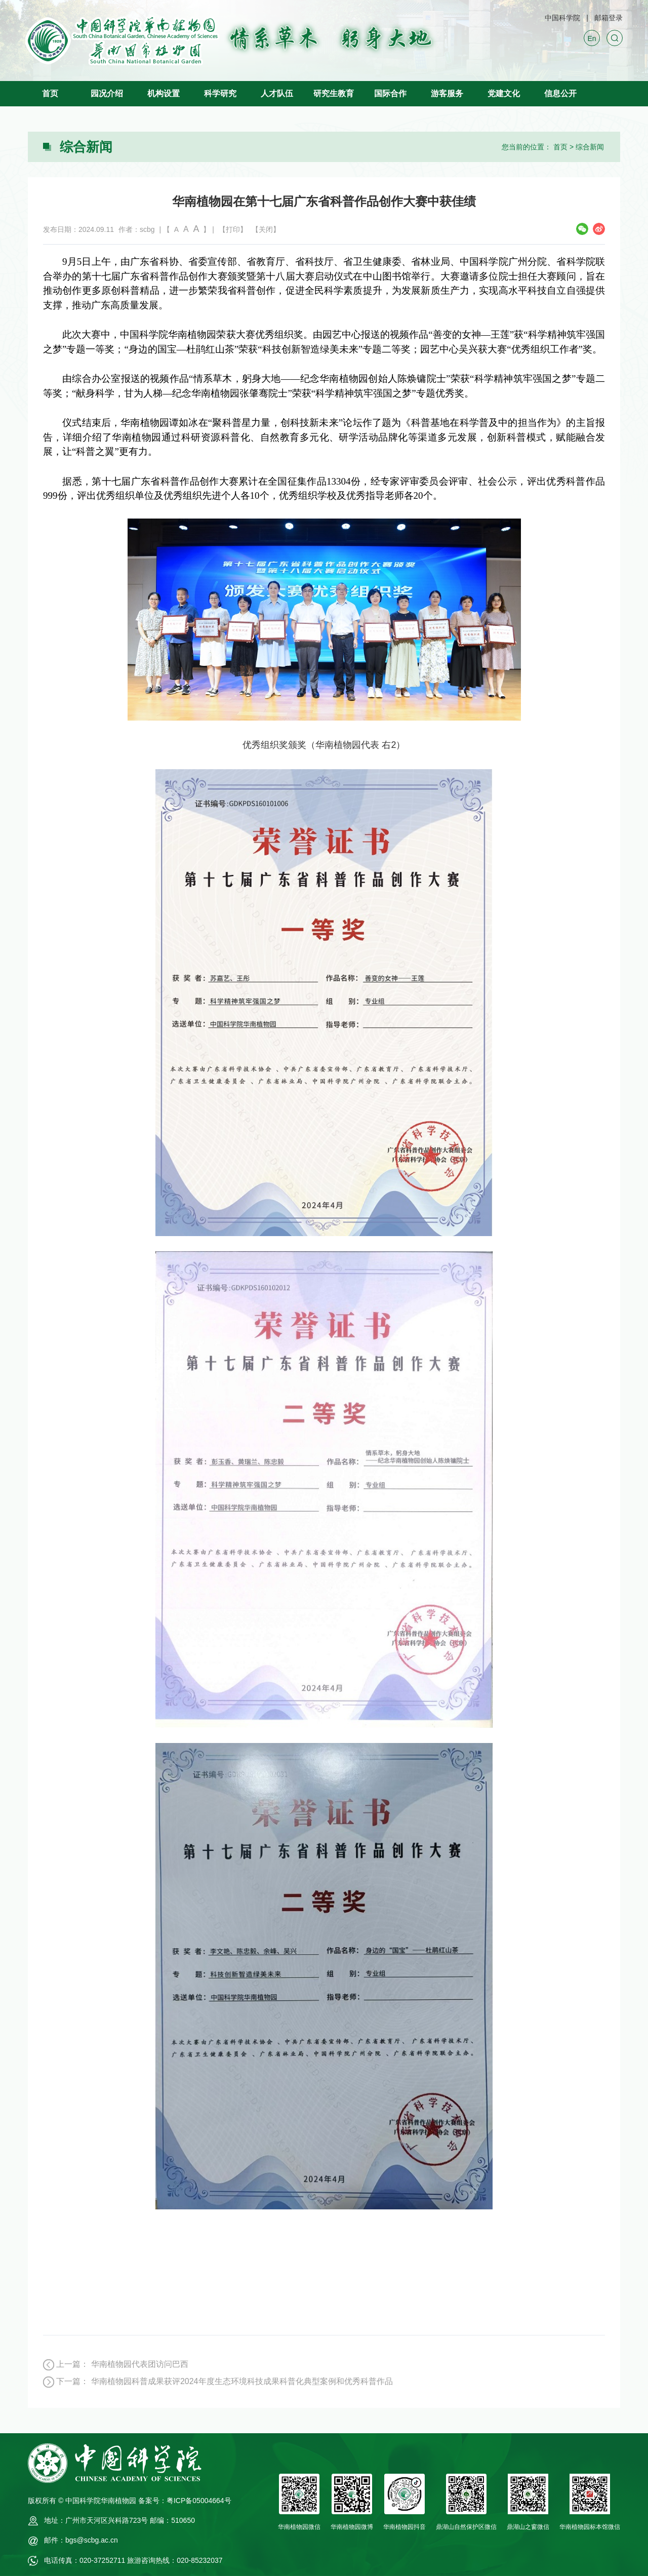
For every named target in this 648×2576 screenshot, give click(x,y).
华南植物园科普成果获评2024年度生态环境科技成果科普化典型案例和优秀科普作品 (242, 2381)
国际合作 (390, 93)
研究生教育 (333, 93)
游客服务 (447, 93)
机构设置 (163, 93)
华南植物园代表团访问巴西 (139, 2364)
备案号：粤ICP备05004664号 (184, 2500)
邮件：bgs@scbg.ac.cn (81, 2540)
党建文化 (504, 93)
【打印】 (233, 229)
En (591, 38)
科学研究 (220, 93)
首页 (50, 93)
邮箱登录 (608, 18)
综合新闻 (590, 147)
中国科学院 (562, 18)
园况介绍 (107, 93)
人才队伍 (277, 93)
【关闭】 (266, 229)
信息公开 (560, 93)
